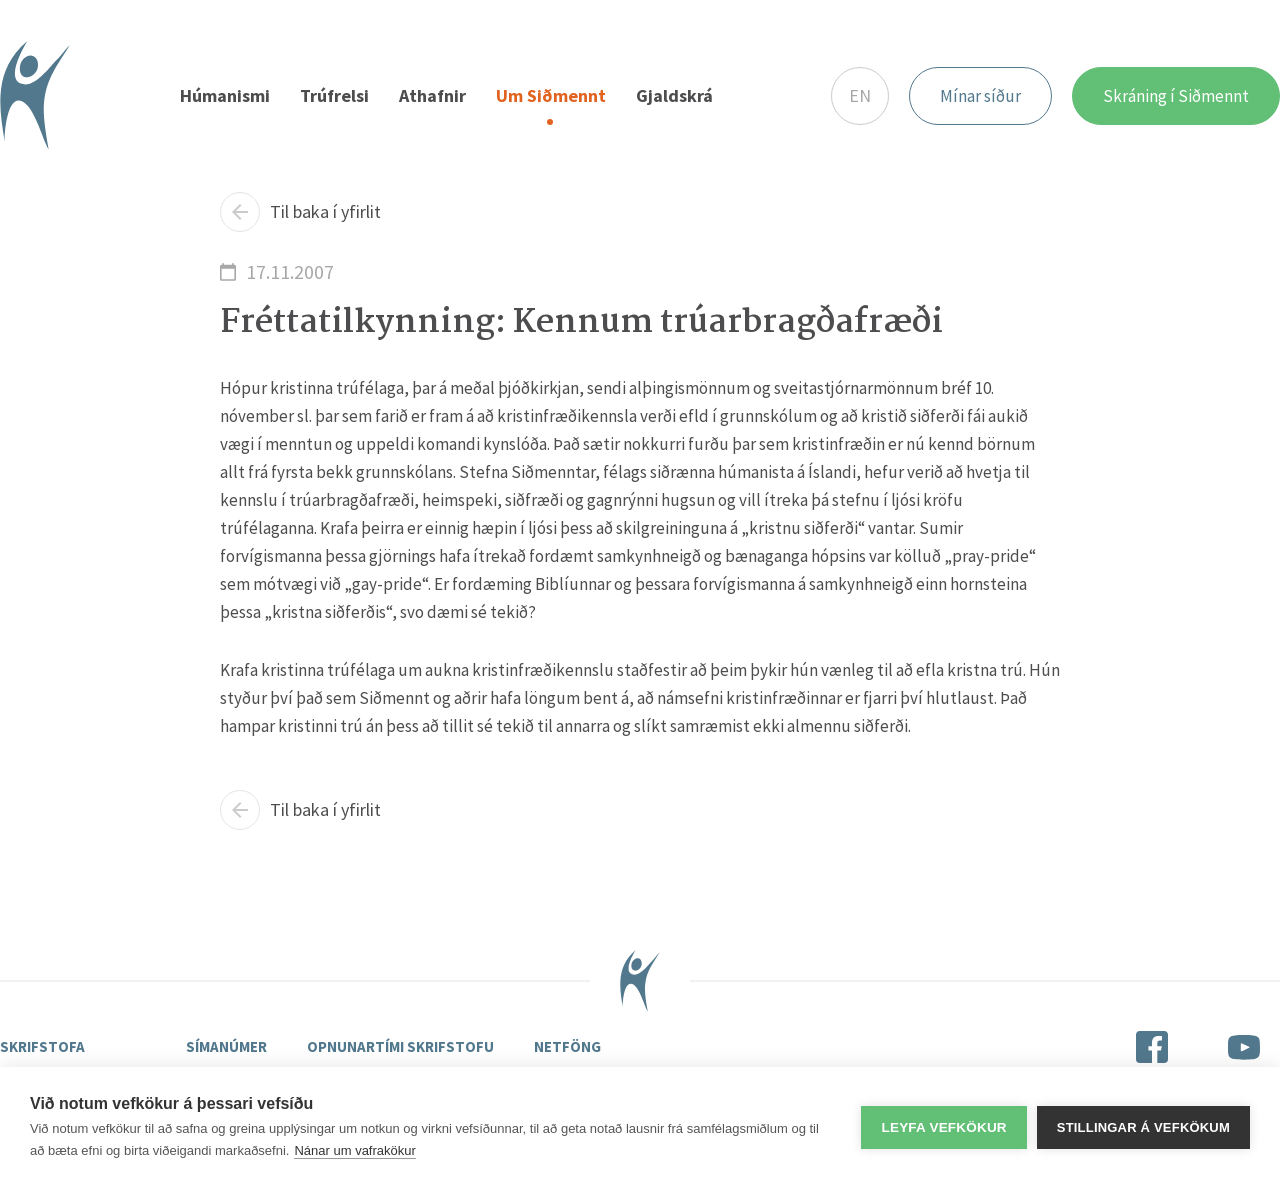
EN (860, 95)
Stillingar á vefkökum (1143, 1127)
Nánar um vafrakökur (354, 1150)
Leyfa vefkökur (943, 1127)
